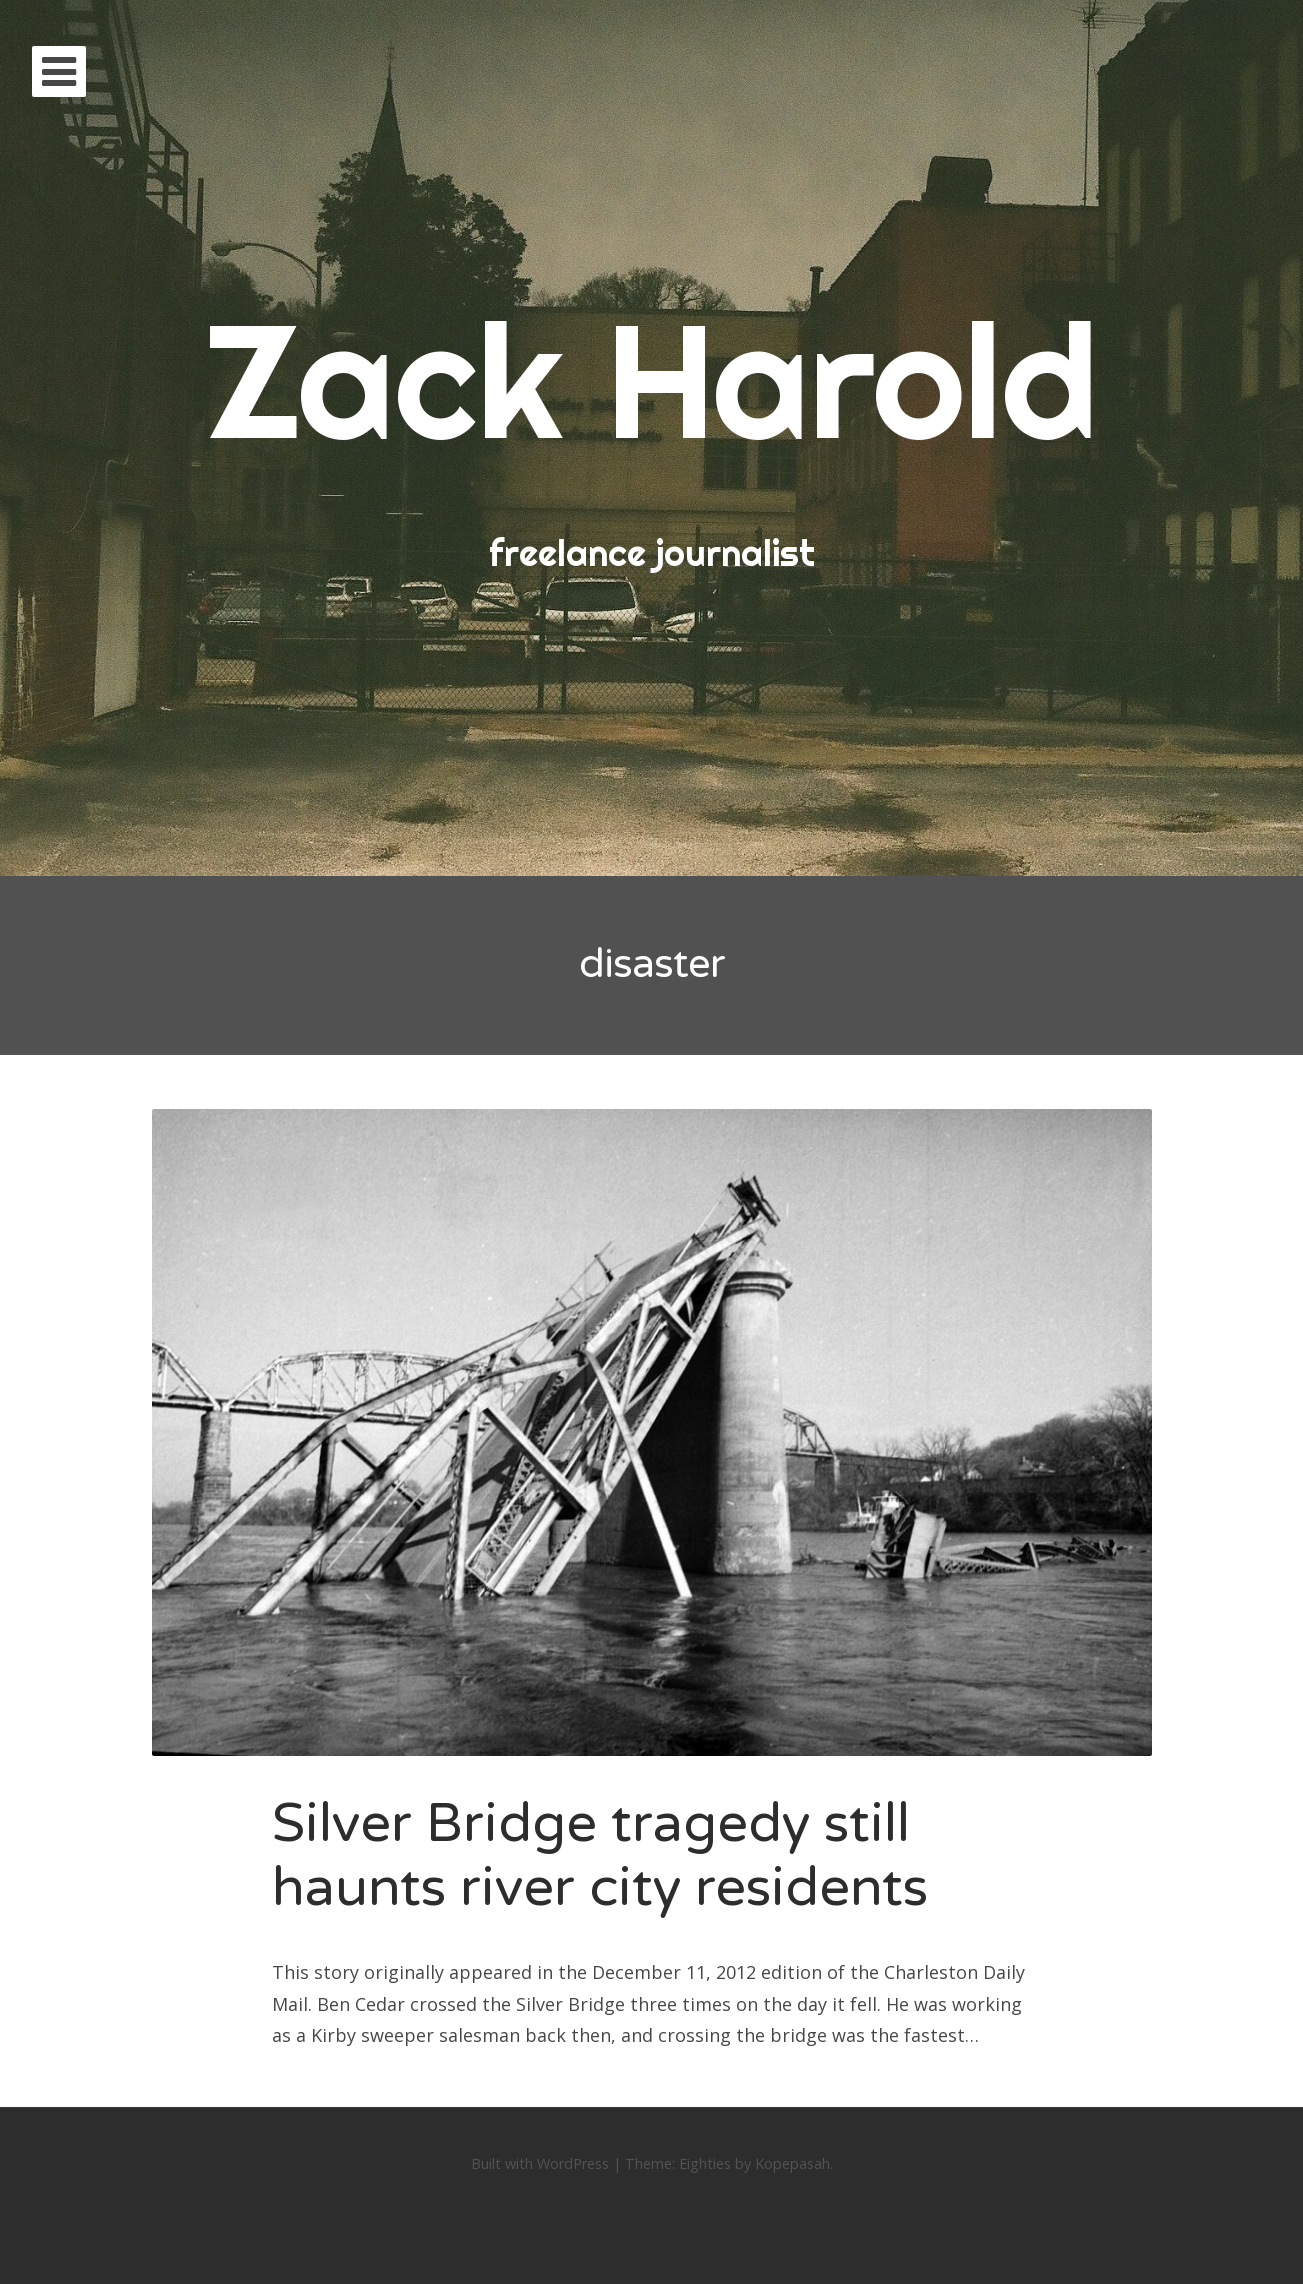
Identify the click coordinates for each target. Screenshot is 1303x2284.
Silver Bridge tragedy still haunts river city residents (600, 1856)
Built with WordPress (540, 2163)
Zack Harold (652, 379)
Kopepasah (792, 2163)
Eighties (705, 2163)
